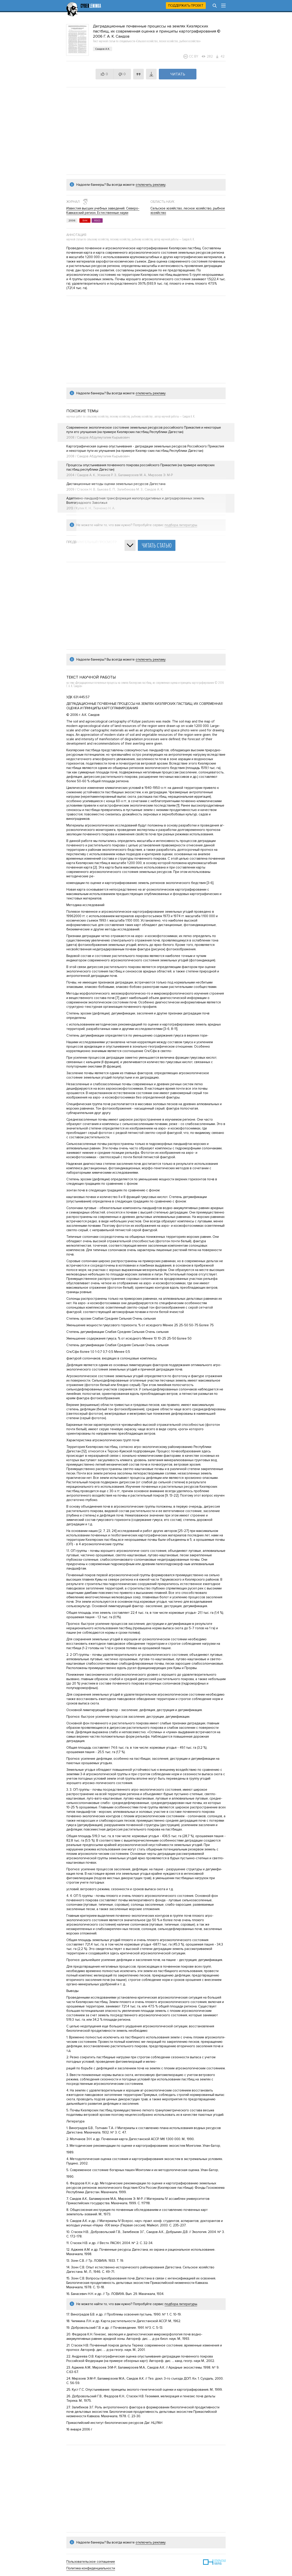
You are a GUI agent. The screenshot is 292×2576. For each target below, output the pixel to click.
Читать (177, 74)
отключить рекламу (150, 185)
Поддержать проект (186, 6)
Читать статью (157, 545)
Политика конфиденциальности (90, 2568)
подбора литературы (181, 2304)
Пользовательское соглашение (90, 2562)
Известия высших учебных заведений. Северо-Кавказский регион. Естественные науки (102, 210)
